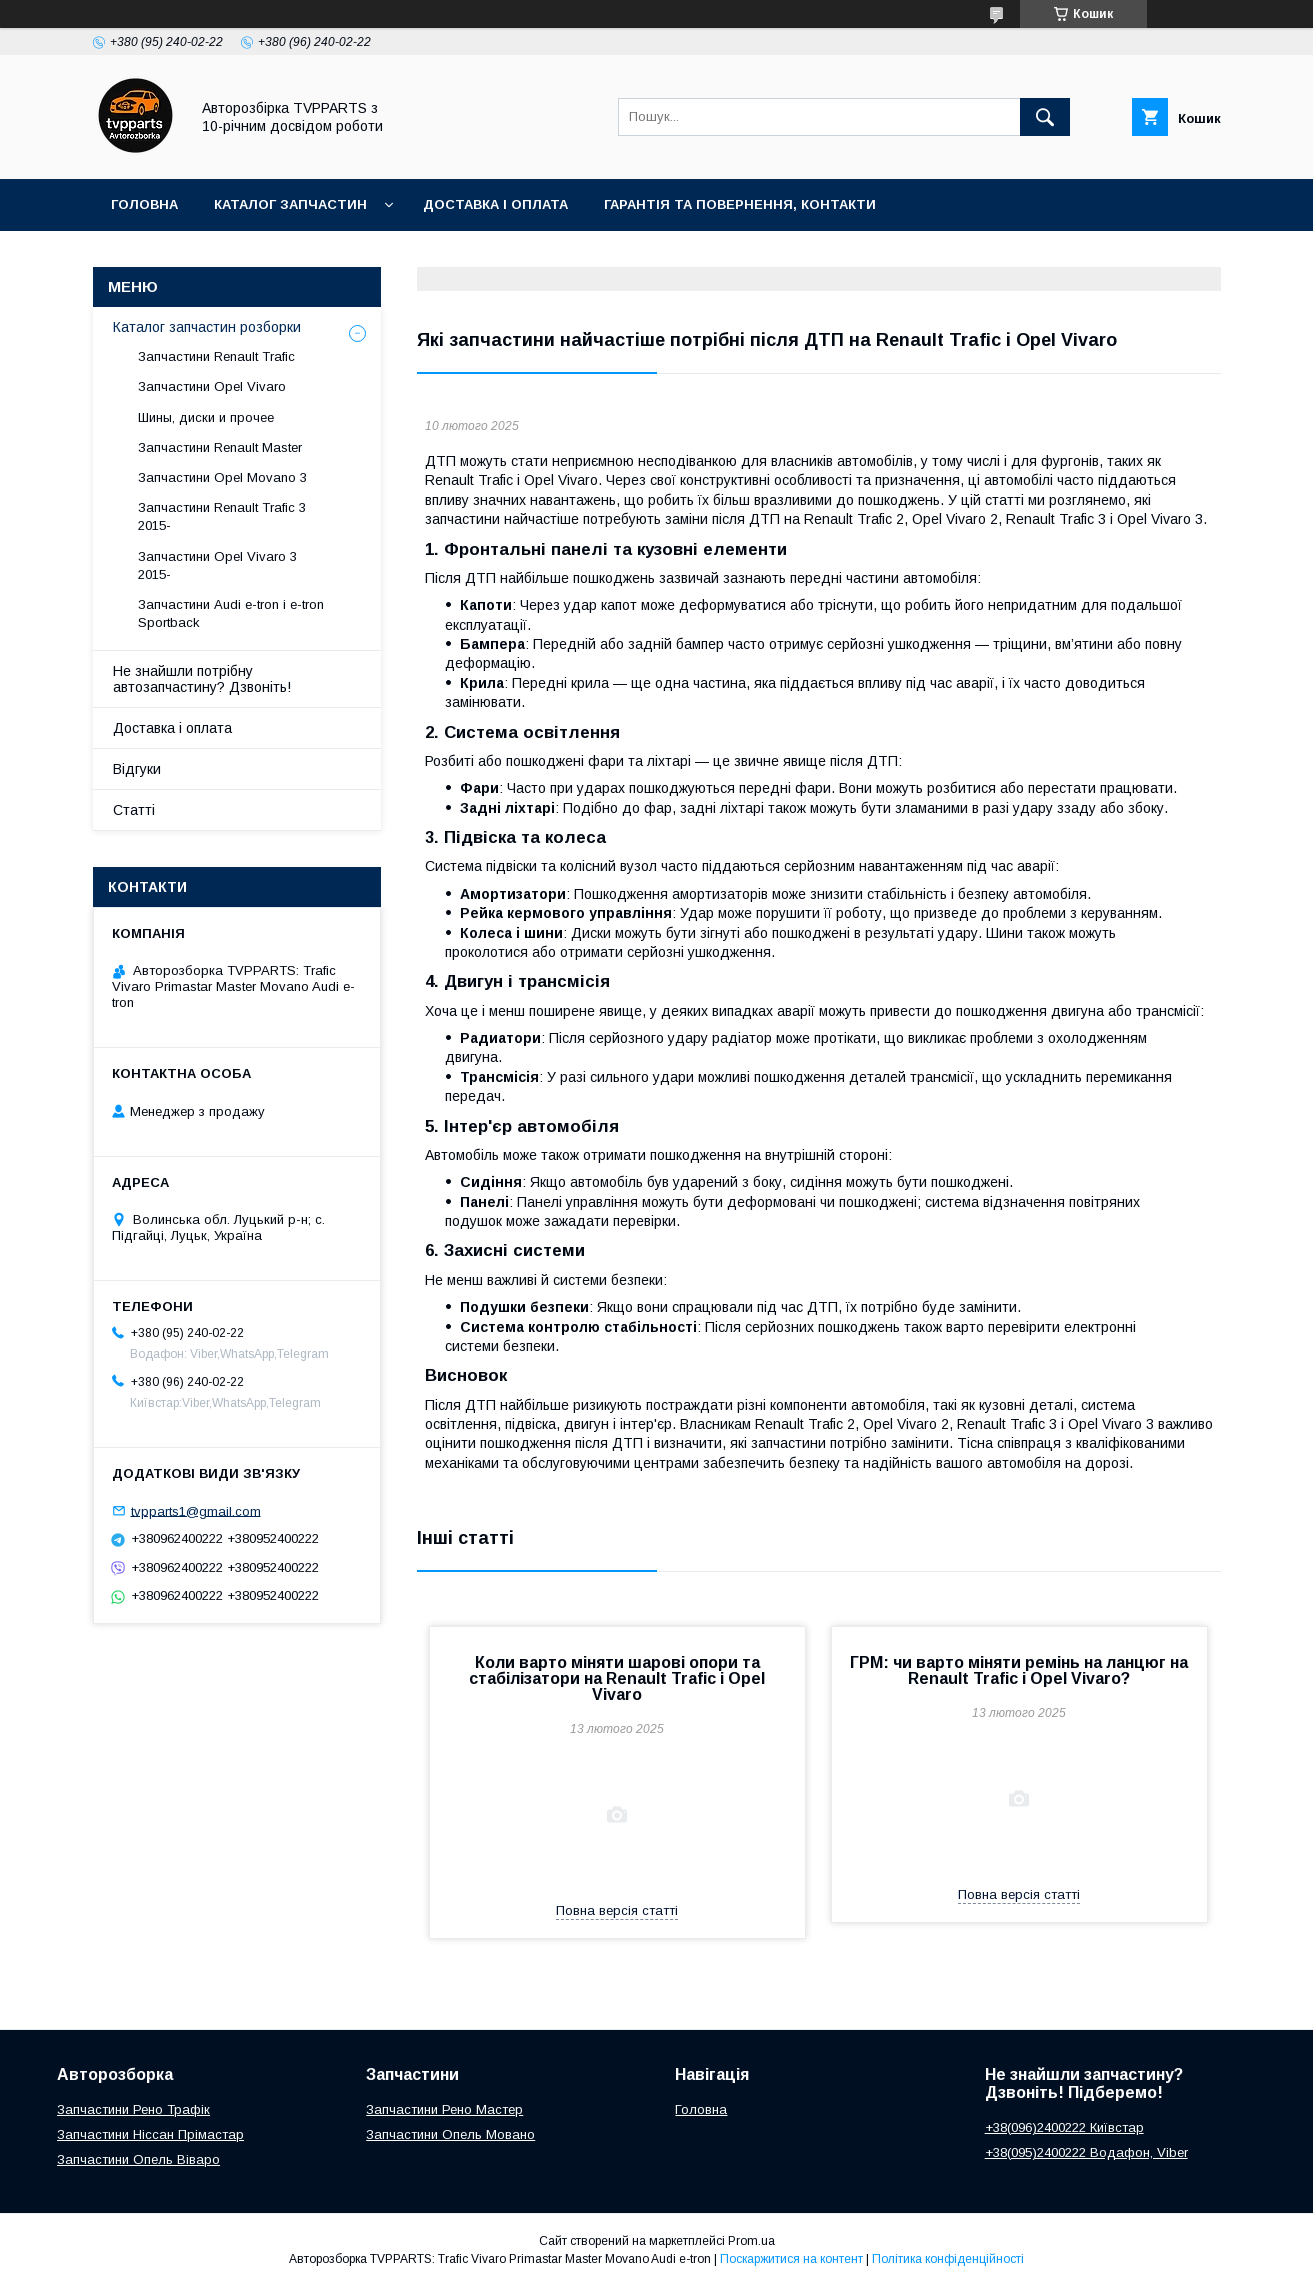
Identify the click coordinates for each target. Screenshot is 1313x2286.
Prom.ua (751, 2241)
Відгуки (137, 769)
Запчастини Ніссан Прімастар (150, 2134)
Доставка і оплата (495, 204)
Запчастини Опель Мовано (450, 2134)
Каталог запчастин (290, 204)
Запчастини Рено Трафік (133, 2109)
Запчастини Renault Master (220, 447)
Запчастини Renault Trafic (216, 356)
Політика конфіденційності (948, 2259)
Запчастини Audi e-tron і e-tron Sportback (231, 613)
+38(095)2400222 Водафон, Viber (1086, 2152)
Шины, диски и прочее (206, 417)
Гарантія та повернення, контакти (740, 204)
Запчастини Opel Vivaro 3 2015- (217, 565)
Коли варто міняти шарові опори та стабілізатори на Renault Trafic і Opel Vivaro (617, 1678)
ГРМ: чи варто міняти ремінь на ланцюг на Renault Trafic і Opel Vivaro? (1019, 1670)
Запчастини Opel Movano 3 (222, 477)
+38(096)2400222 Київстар (1064, 2127)
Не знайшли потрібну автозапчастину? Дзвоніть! (202, 679)
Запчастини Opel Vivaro (212, 386)
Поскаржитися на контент (791, 2259)
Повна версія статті (617, 1910)
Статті (134, 810)
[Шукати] (1045, 117)
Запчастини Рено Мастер (444, 2109)
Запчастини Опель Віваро (138, 2159)
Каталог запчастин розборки (207, 327)
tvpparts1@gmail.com (196, 1510)
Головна (144, 204)
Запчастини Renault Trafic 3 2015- (222, 516)
